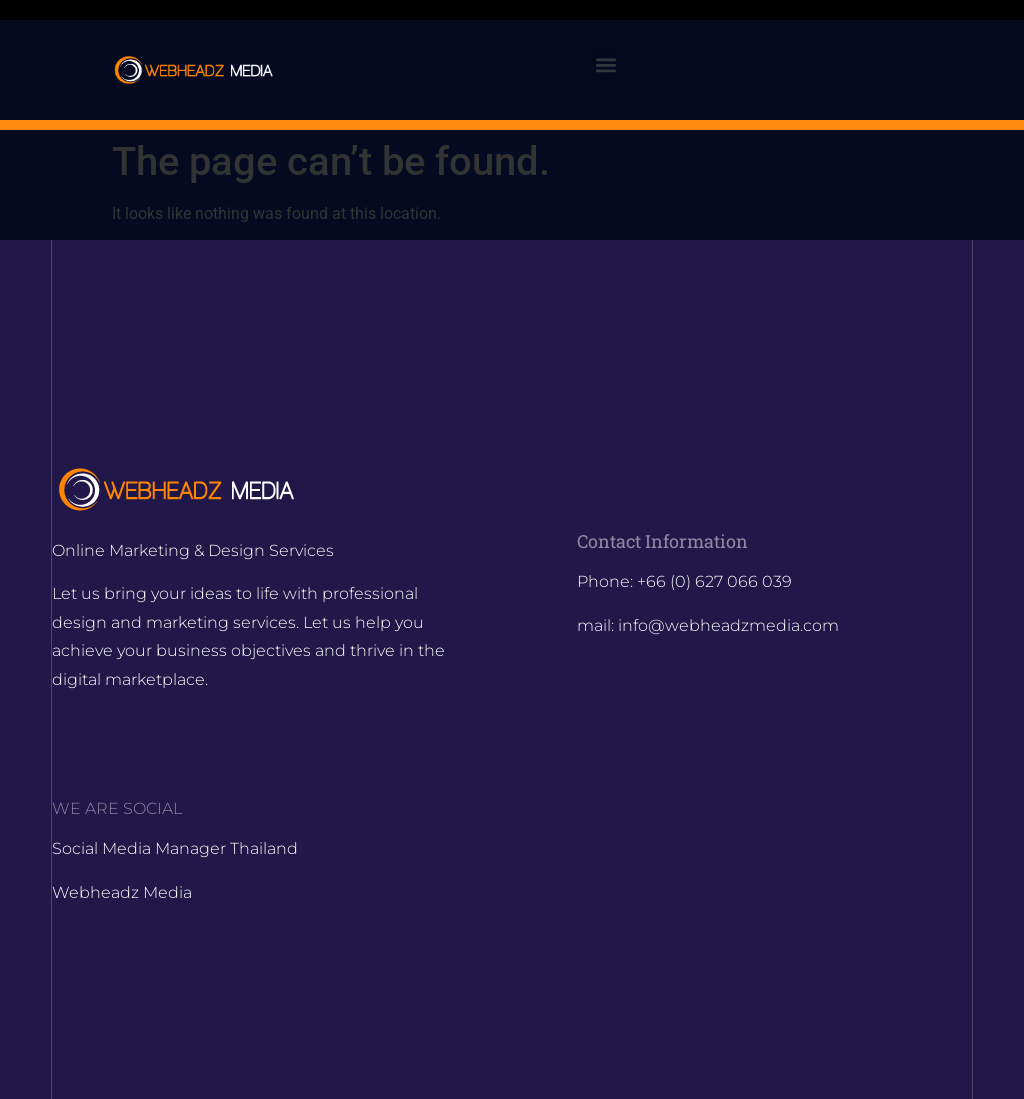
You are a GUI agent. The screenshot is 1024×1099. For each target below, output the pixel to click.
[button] (605, 65)
